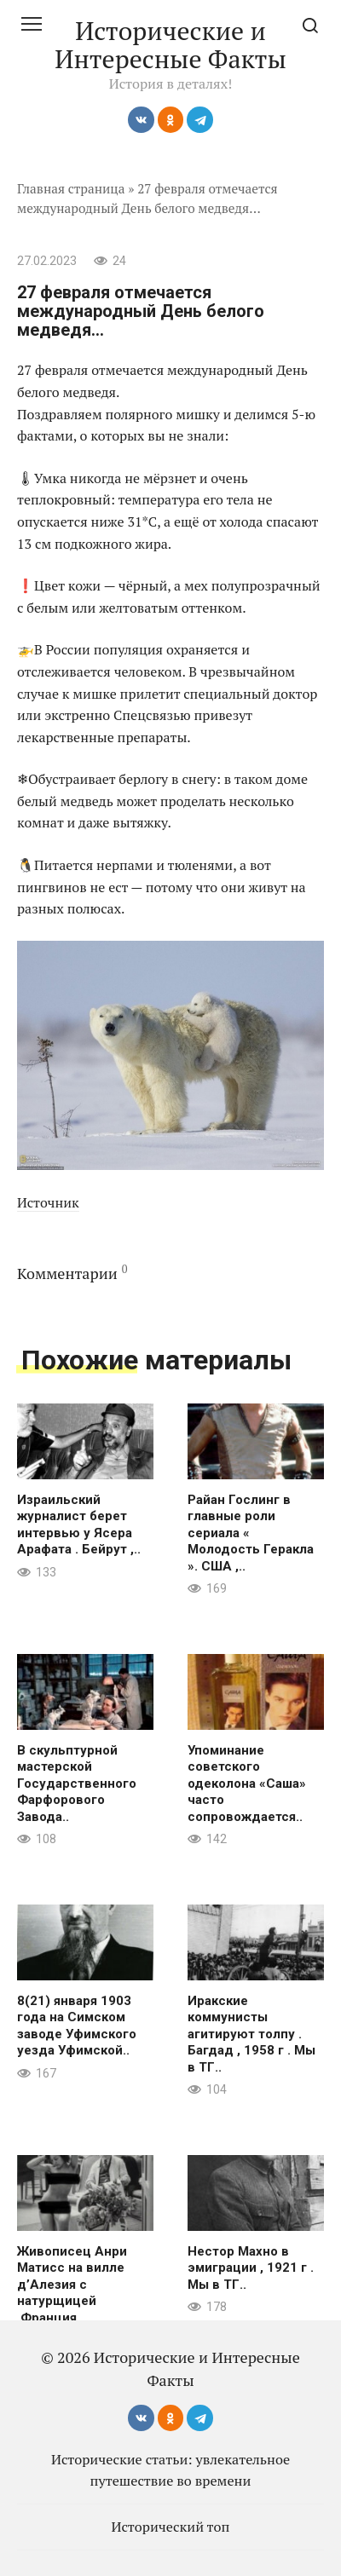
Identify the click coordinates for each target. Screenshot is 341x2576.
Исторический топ (171, 2526)
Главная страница (71, 188)
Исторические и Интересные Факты (170, 45)
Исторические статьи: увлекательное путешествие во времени (170, 2469)
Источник (48, 1202)
